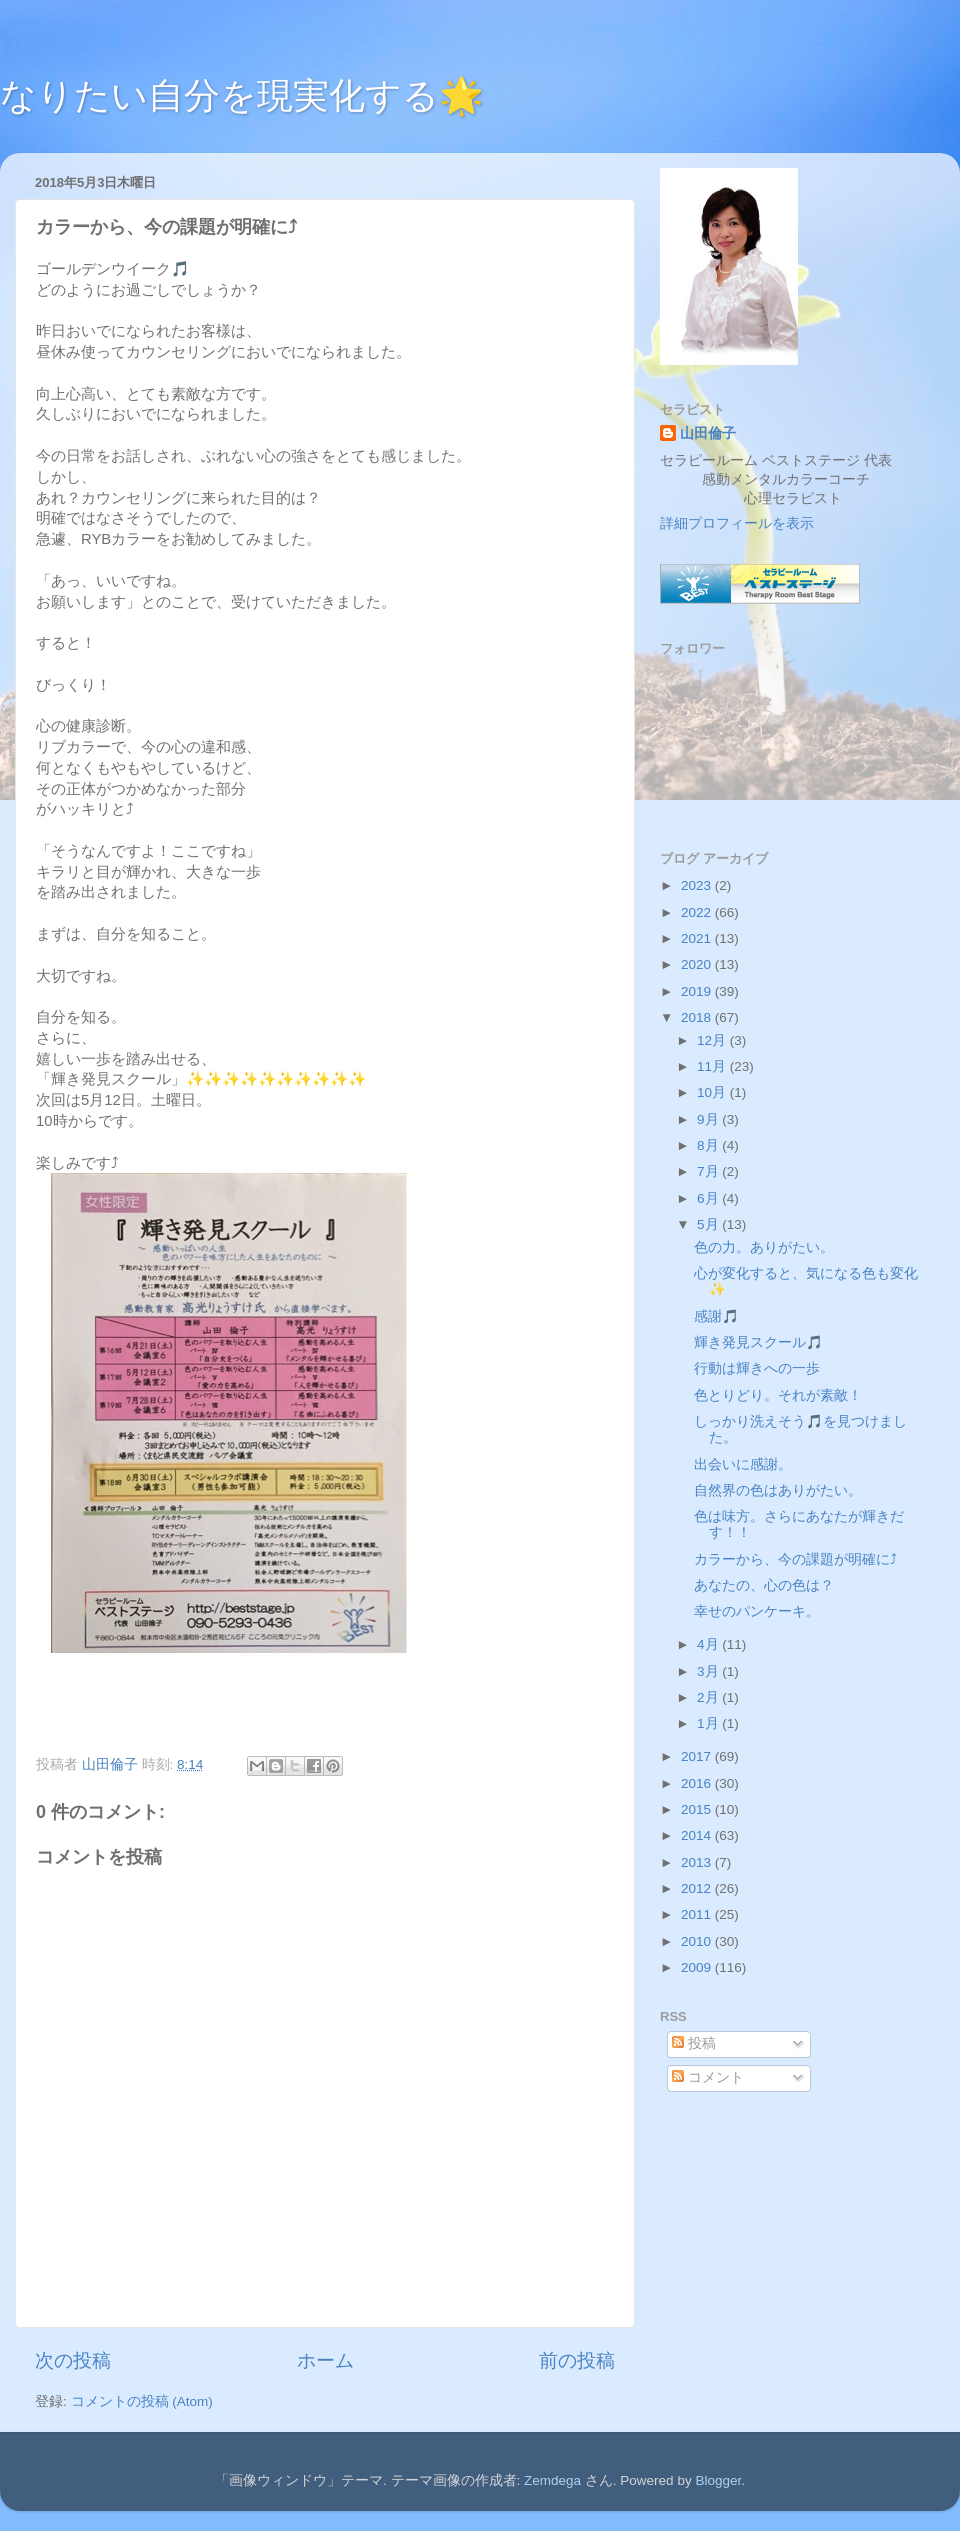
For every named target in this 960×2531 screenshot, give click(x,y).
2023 (698, 885)
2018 (698, 1017)
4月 (709, 1644)
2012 (698, 1888)
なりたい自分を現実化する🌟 (242, 95)
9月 (709, 1119)
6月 (709, 1198)
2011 (698, 1914)
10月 (713, 1092)
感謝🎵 (716, 1316)
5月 (709, 1224)
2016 (698, 1783)
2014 (698, 1835)
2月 (709, 1697)
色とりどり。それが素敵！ (778, 1395)
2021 (698, 938)
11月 (713, 1066)
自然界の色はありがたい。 (778, 1490)
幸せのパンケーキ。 (757, 1611)
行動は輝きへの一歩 (757, 1368)
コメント (708, 2077)
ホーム (325, 2360)
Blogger (718, 2480)
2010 (698, 1941)
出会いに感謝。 (743, 1464)
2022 (698, 912)
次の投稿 (73, 2360)
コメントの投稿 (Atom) (142, 2401)
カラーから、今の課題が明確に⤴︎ (795, 1559)
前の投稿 (577, 2360)
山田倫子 (708, 433)
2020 (698, 964)
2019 (698, 991)
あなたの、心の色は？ (764, 1585)
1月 (709, 1723)
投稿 (694, 2043)
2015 (698, 1809)
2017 (698, 1756)
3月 (709, 1671)
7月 (709, 1171)
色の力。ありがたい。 (764, 1247)
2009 (698, 1967)
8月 (709, 1145)
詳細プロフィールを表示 (737, 523)
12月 (713, 1040)
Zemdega (552, 2480)
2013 (698, 1862)
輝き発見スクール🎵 (758, 1342)
